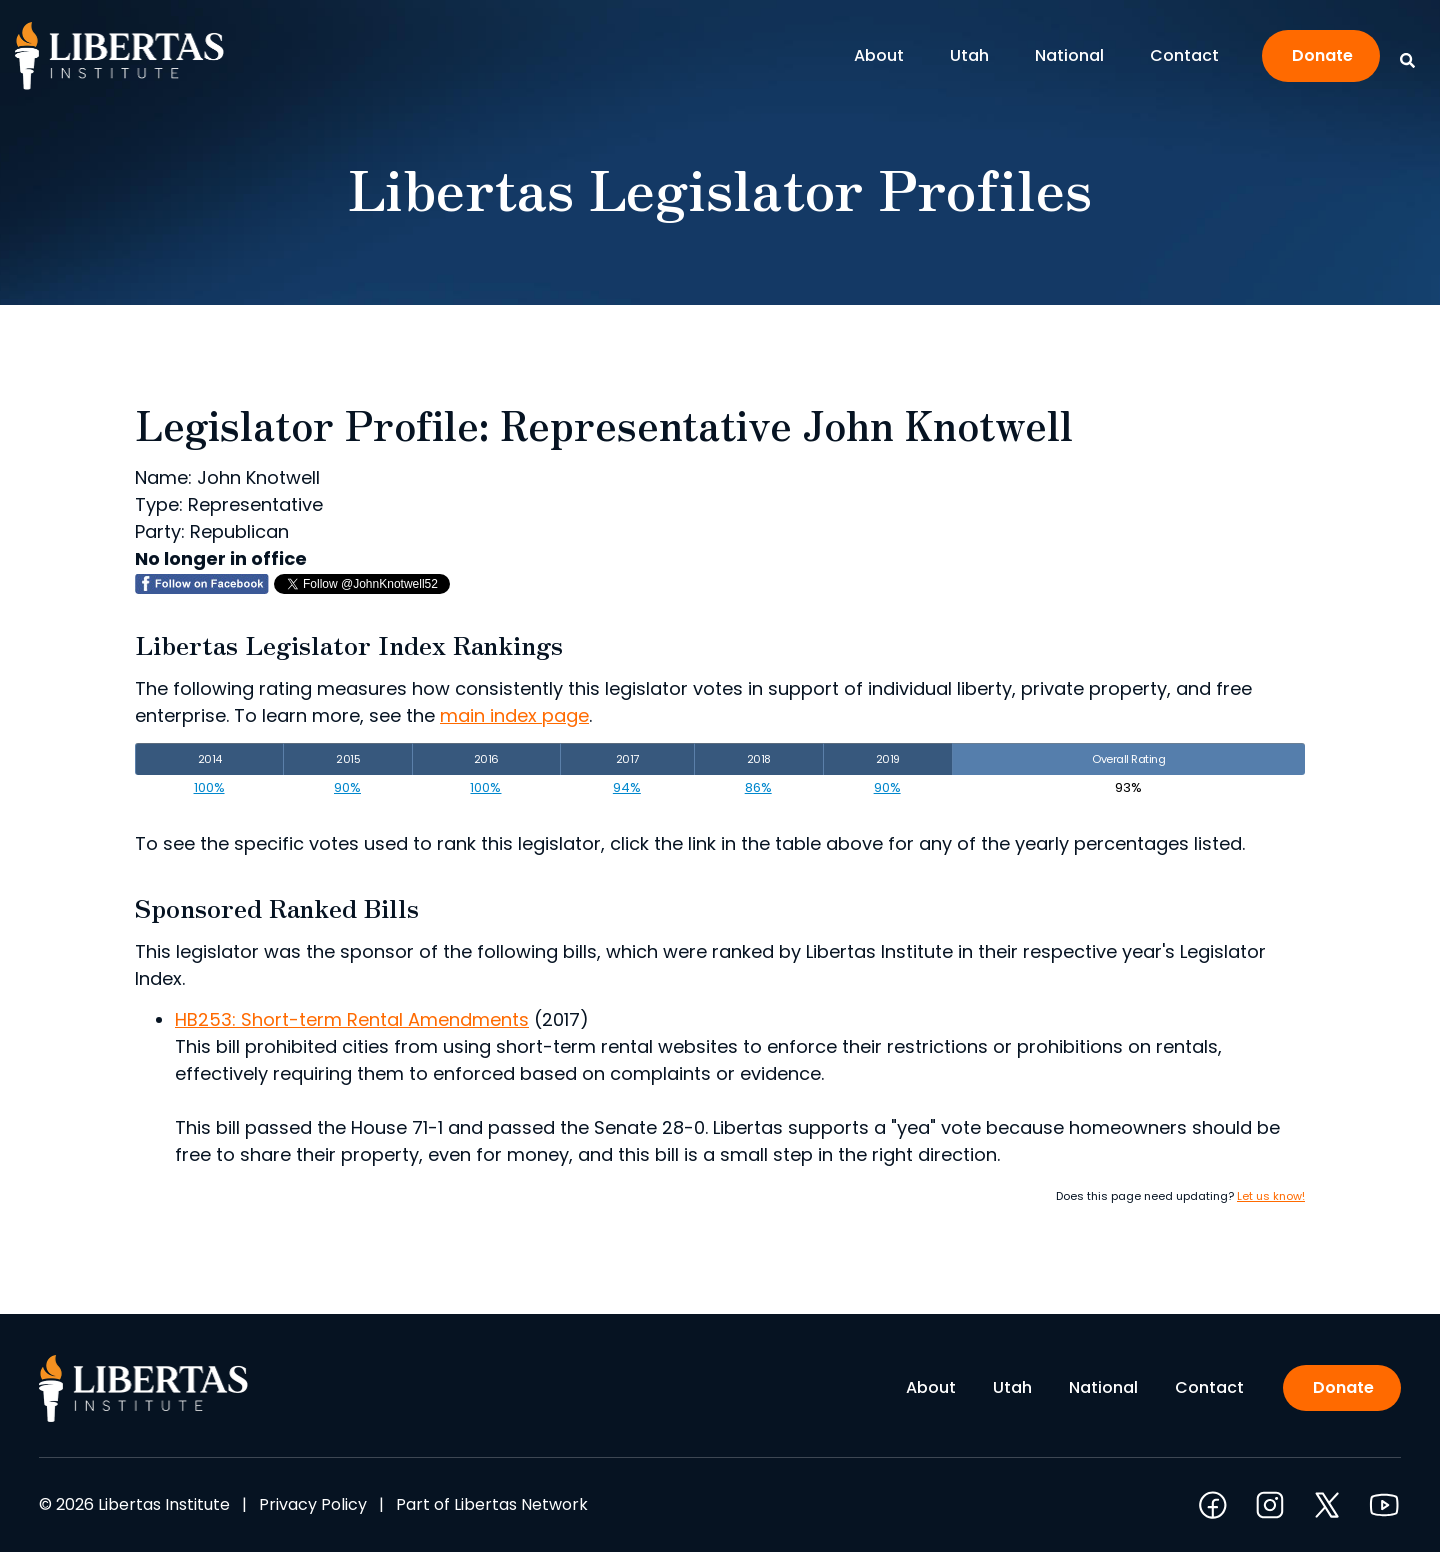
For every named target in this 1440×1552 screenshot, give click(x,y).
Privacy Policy (313, 1504)
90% (347, 787)
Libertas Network (521, 1504)
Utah (974, 55)
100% (209, 787)
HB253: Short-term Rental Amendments (352, 1019)
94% (627, 787)
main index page (514, 715)
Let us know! (1271, 1196)
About (884, 55)
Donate (1322, 55)
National (1074, 55)
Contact (1184, 55)
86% (758, 787)
